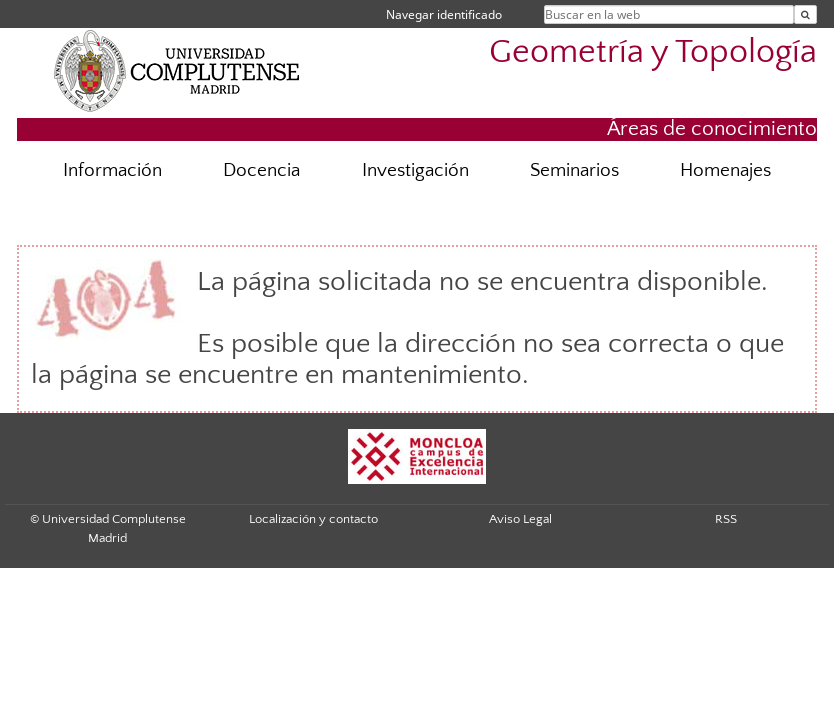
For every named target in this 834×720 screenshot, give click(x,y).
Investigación (415, 170)
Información (112, 170)
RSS (726, 519)
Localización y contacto (313, 519)
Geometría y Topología (653, 52)
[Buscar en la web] (805, 14)
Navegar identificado (444, 14)
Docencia (261, 170)
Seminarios (574, 170)
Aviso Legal (520, 519)
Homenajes (725, 170)
